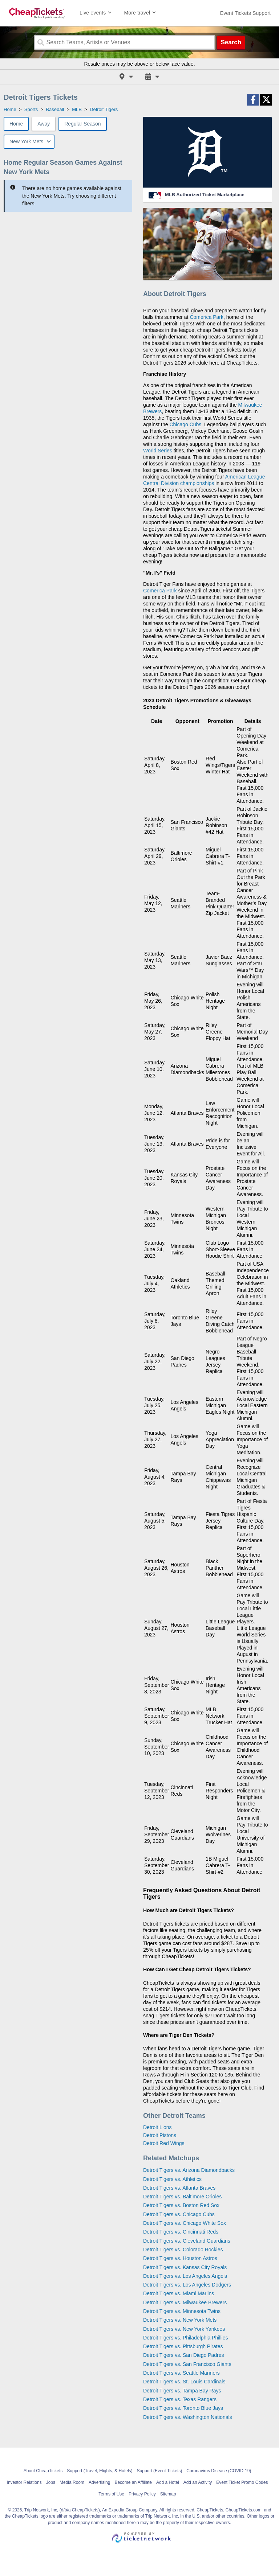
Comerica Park (206, 317)
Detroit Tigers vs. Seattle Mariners (181, 2373)
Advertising (99, 2482)
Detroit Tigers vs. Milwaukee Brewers (185, 2302)
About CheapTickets (43, 2470)
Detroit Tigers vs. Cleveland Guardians (186, 2241)
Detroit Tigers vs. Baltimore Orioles (182, 2196)
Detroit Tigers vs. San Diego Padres (183, 2355)
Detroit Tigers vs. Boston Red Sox (181, 2205)
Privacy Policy (142, 2494)
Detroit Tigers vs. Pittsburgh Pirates (183, 2346)
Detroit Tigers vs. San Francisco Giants (187, 2364)
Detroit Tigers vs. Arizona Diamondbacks (189, 2170)
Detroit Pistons (159, 2135)
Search (231, 42)
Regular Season (82, 124)
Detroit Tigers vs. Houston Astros (180, 2258)
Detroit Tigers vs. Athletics (172, 2179)
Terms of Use (111, 2494)
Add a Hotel (167, 2482)
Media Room (72, 2482)
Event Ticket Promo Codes (242, 2482)
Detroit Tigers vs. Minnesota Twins (182, 2311)
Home (16, 124)
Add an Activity (197, 2482)
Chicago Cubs (185, 424)
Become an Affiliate (133, 2482)
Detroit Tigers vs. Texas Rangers (180, 2399)
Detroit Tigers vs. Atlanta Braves (179, 2188)
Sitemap (168, 2494)
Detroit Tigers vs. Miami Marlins (178, 2293)
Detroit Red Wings (164, 2143)
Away (43, 124)
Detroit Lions (157, 2127)
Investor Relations (24, 2482)
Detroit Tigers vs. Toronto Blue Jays (183, 2408)
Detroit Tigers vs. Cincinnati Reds (180, 2232)
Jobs (50, 2482)
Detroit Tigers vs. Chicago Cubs (179, 2214)
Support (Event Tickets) (159, 2470)
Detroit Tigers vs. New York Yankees (184, 2329)
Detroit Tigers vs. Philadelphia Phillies (185, 2338)
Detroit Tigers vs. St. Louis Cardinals (184, 2381)
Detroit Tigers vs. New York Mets (180, 2320)
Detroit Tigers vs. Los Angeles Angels (185, 2276)
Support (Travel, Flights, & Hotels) (99, 2470)
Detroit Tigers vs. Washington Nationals (187, 2417)
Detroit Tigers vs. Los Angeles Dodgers (187, 2285)
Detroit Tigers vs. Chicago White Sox (184, 2223)
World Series (157, 450)
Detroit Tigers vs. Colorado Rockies (183, 2249)
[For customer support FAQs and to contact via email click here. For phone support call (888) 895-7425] (245, 13)
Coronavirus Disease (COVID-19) (218, 2470)
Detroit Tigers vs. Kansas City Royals (185, 2267)
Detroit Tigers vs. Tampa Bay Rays (182, 2391)
